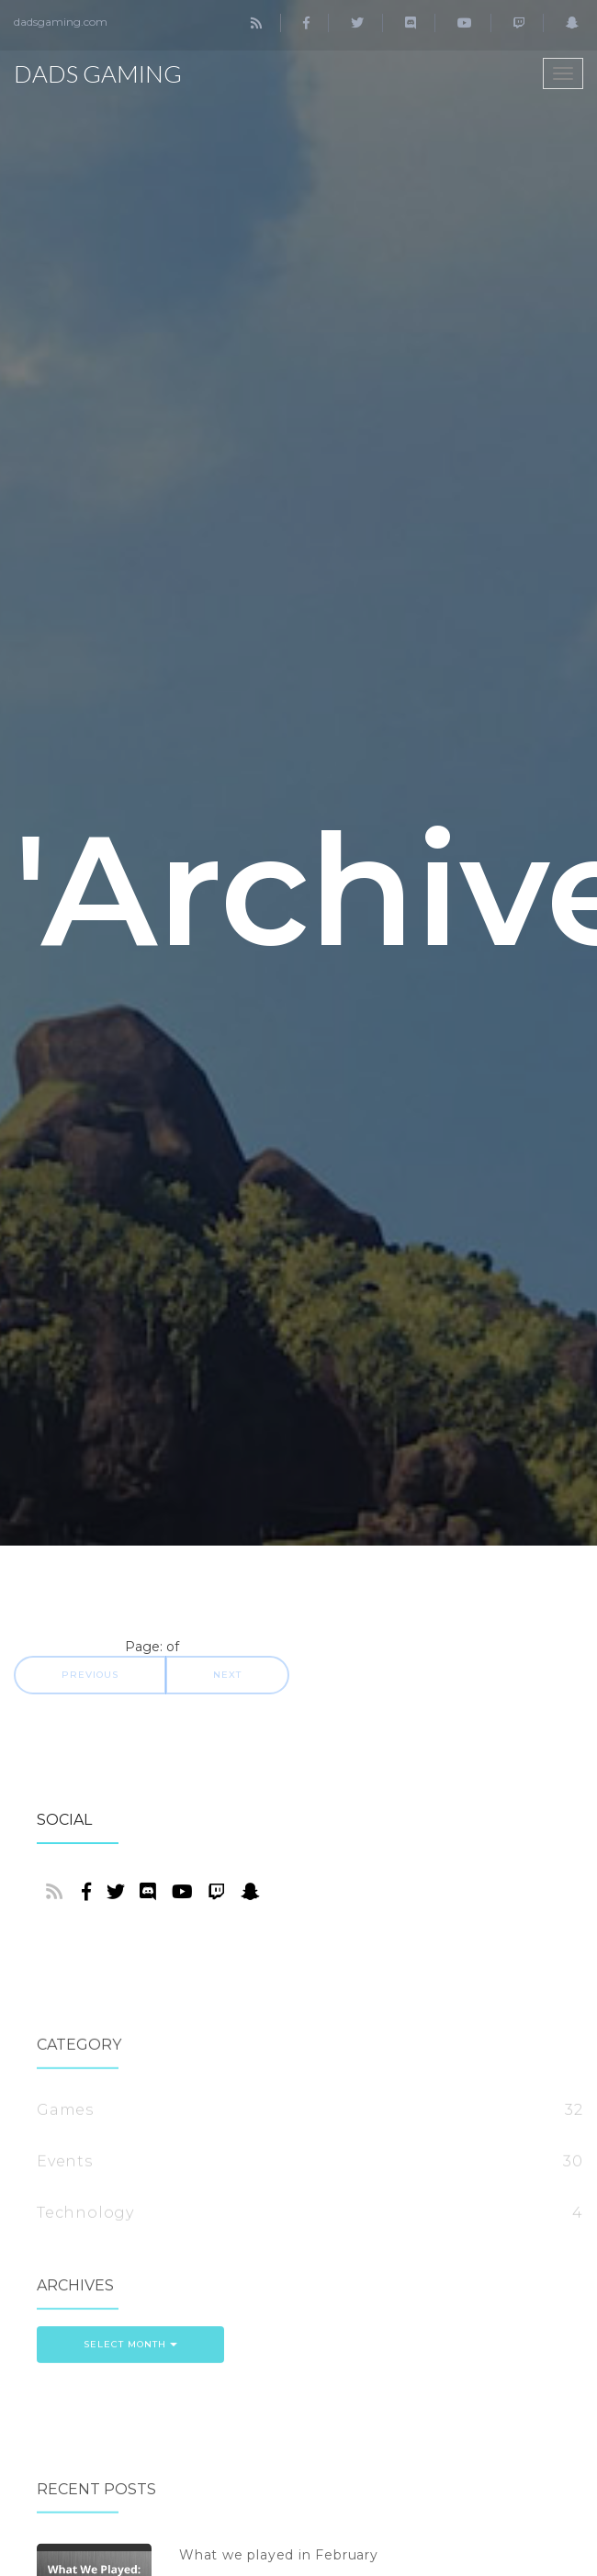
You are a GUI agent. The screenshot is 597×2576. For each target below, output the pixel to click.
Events (65, 2235)
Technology (85, 2287)
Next (227, 1675)
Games (65, 2184)
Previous (90, 1675)
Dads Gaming (98, 73)
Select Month (130, 2377)
